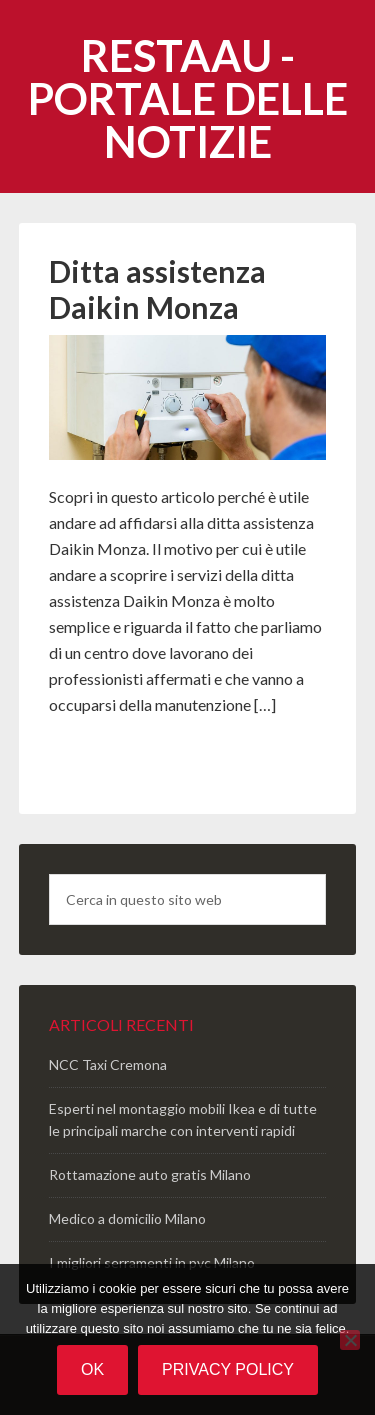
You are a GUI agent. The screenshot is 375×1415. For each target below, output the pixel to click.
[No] (350, 1340)
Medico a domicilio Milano (127, 1218)
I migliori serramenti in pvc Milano (152, 1262)
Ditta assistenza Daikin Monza (157, 289)
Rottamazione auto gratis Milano (150, 1174)
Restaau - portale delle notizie (188, 98)
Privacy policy (228, 1369)
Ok (92, 1369)
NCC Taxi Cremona (108, 1064)
